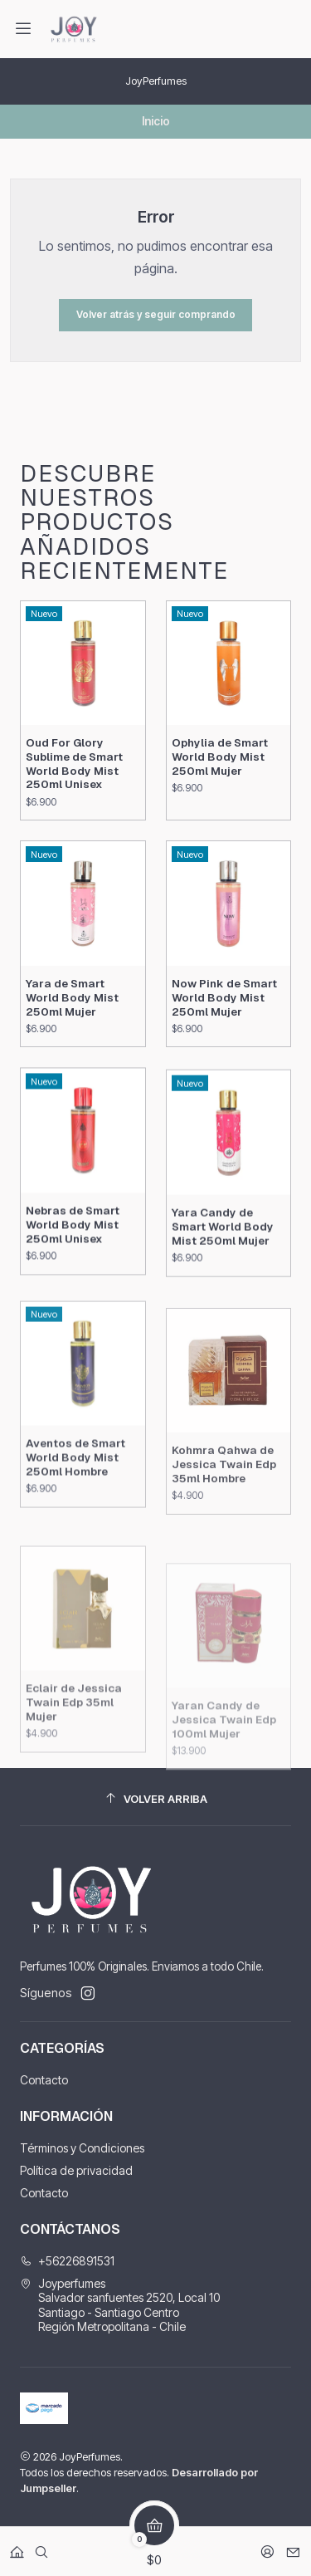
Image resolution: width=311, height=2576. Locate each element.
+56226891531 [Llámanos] (67, 2261)
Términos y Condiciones (82, 2148)
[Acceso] (267, 2546)
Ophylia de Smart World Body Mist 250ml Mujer (220, 833)
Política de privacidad (76, 2170)
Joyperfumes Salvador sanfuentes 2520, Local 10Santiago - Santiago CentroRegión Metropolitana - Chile (120, 2305)
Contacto (44, 2080)
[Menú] (23, 29)
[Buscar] (41, 2546)
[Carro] (154, 2546)
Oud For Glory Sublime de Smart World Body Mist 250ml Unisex (74, 820)
